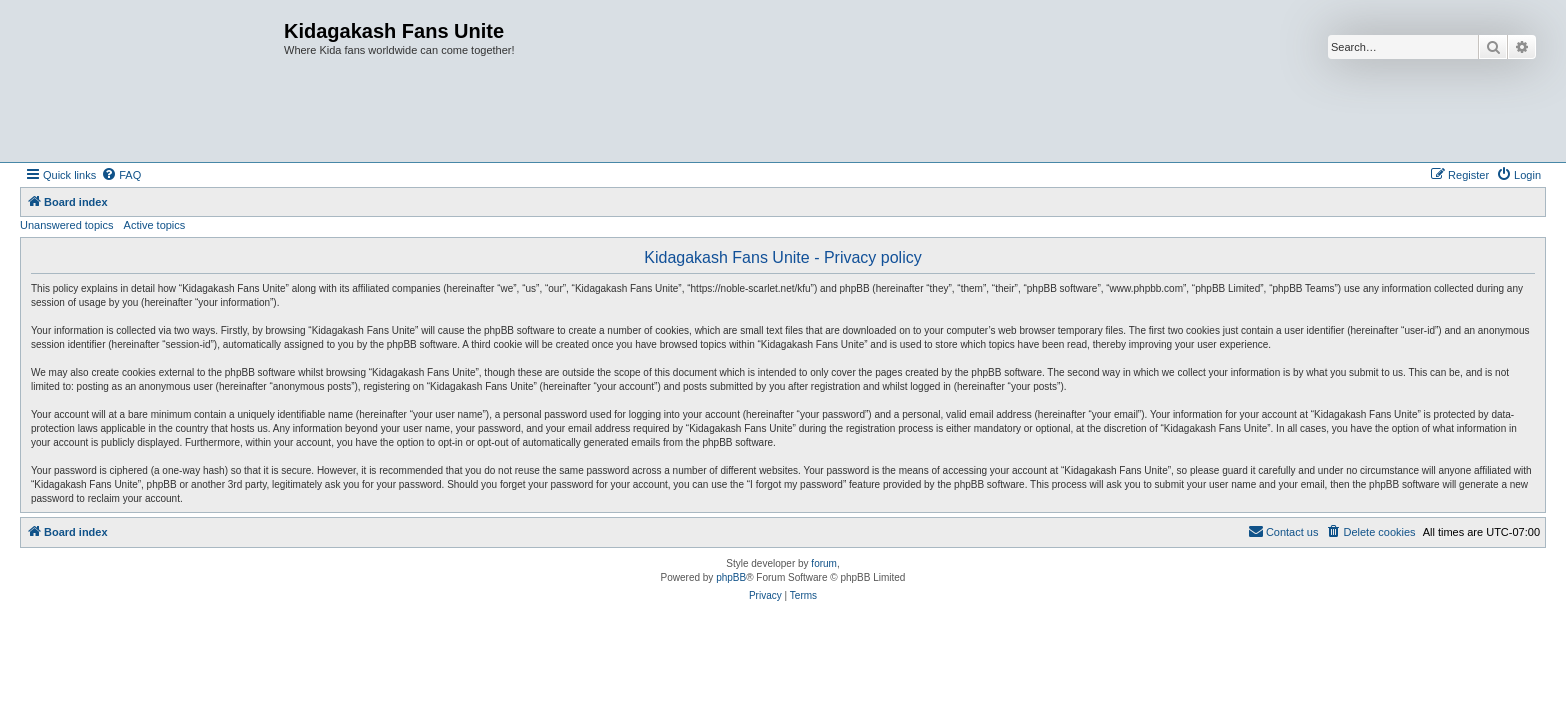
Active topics (155, 225)
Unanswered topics (67, 225)
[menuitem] (121, 175)
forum (824, 563)
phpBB (731, 577)
